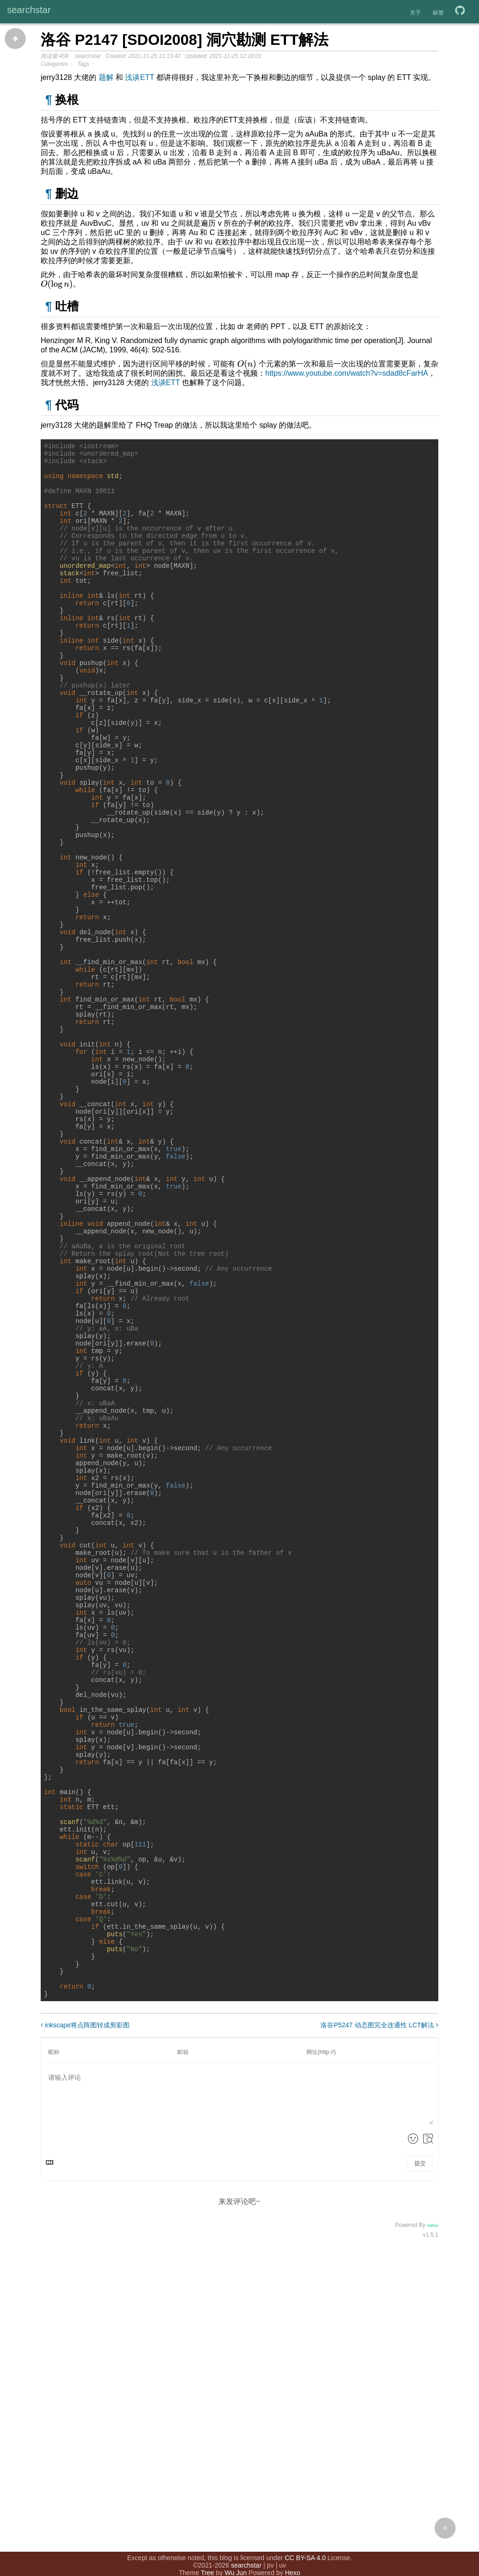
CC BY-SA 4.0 (305, 2547)
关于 (415, 12)
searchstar (29, 10)
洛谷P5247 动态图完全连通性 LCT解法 (379, 2316)
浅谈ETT (139, 77)
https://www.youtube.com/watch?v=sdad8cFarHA (346, 373)
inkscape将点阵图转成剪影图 (85, 2316)
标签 (438, 12)
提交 (420, 2455)
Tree (207, 2562)
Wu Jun (236, 2562)
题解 (106, 77)
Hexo (292, 2562)
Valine (432, 2517)
